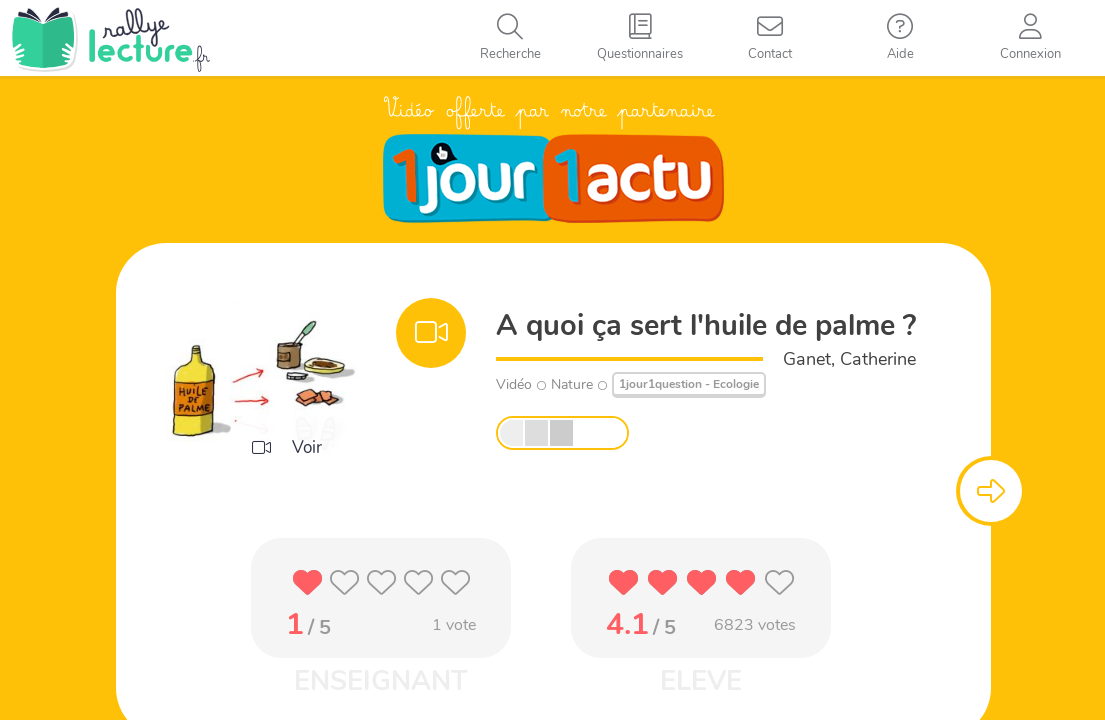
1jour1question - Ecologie (689, 384)
